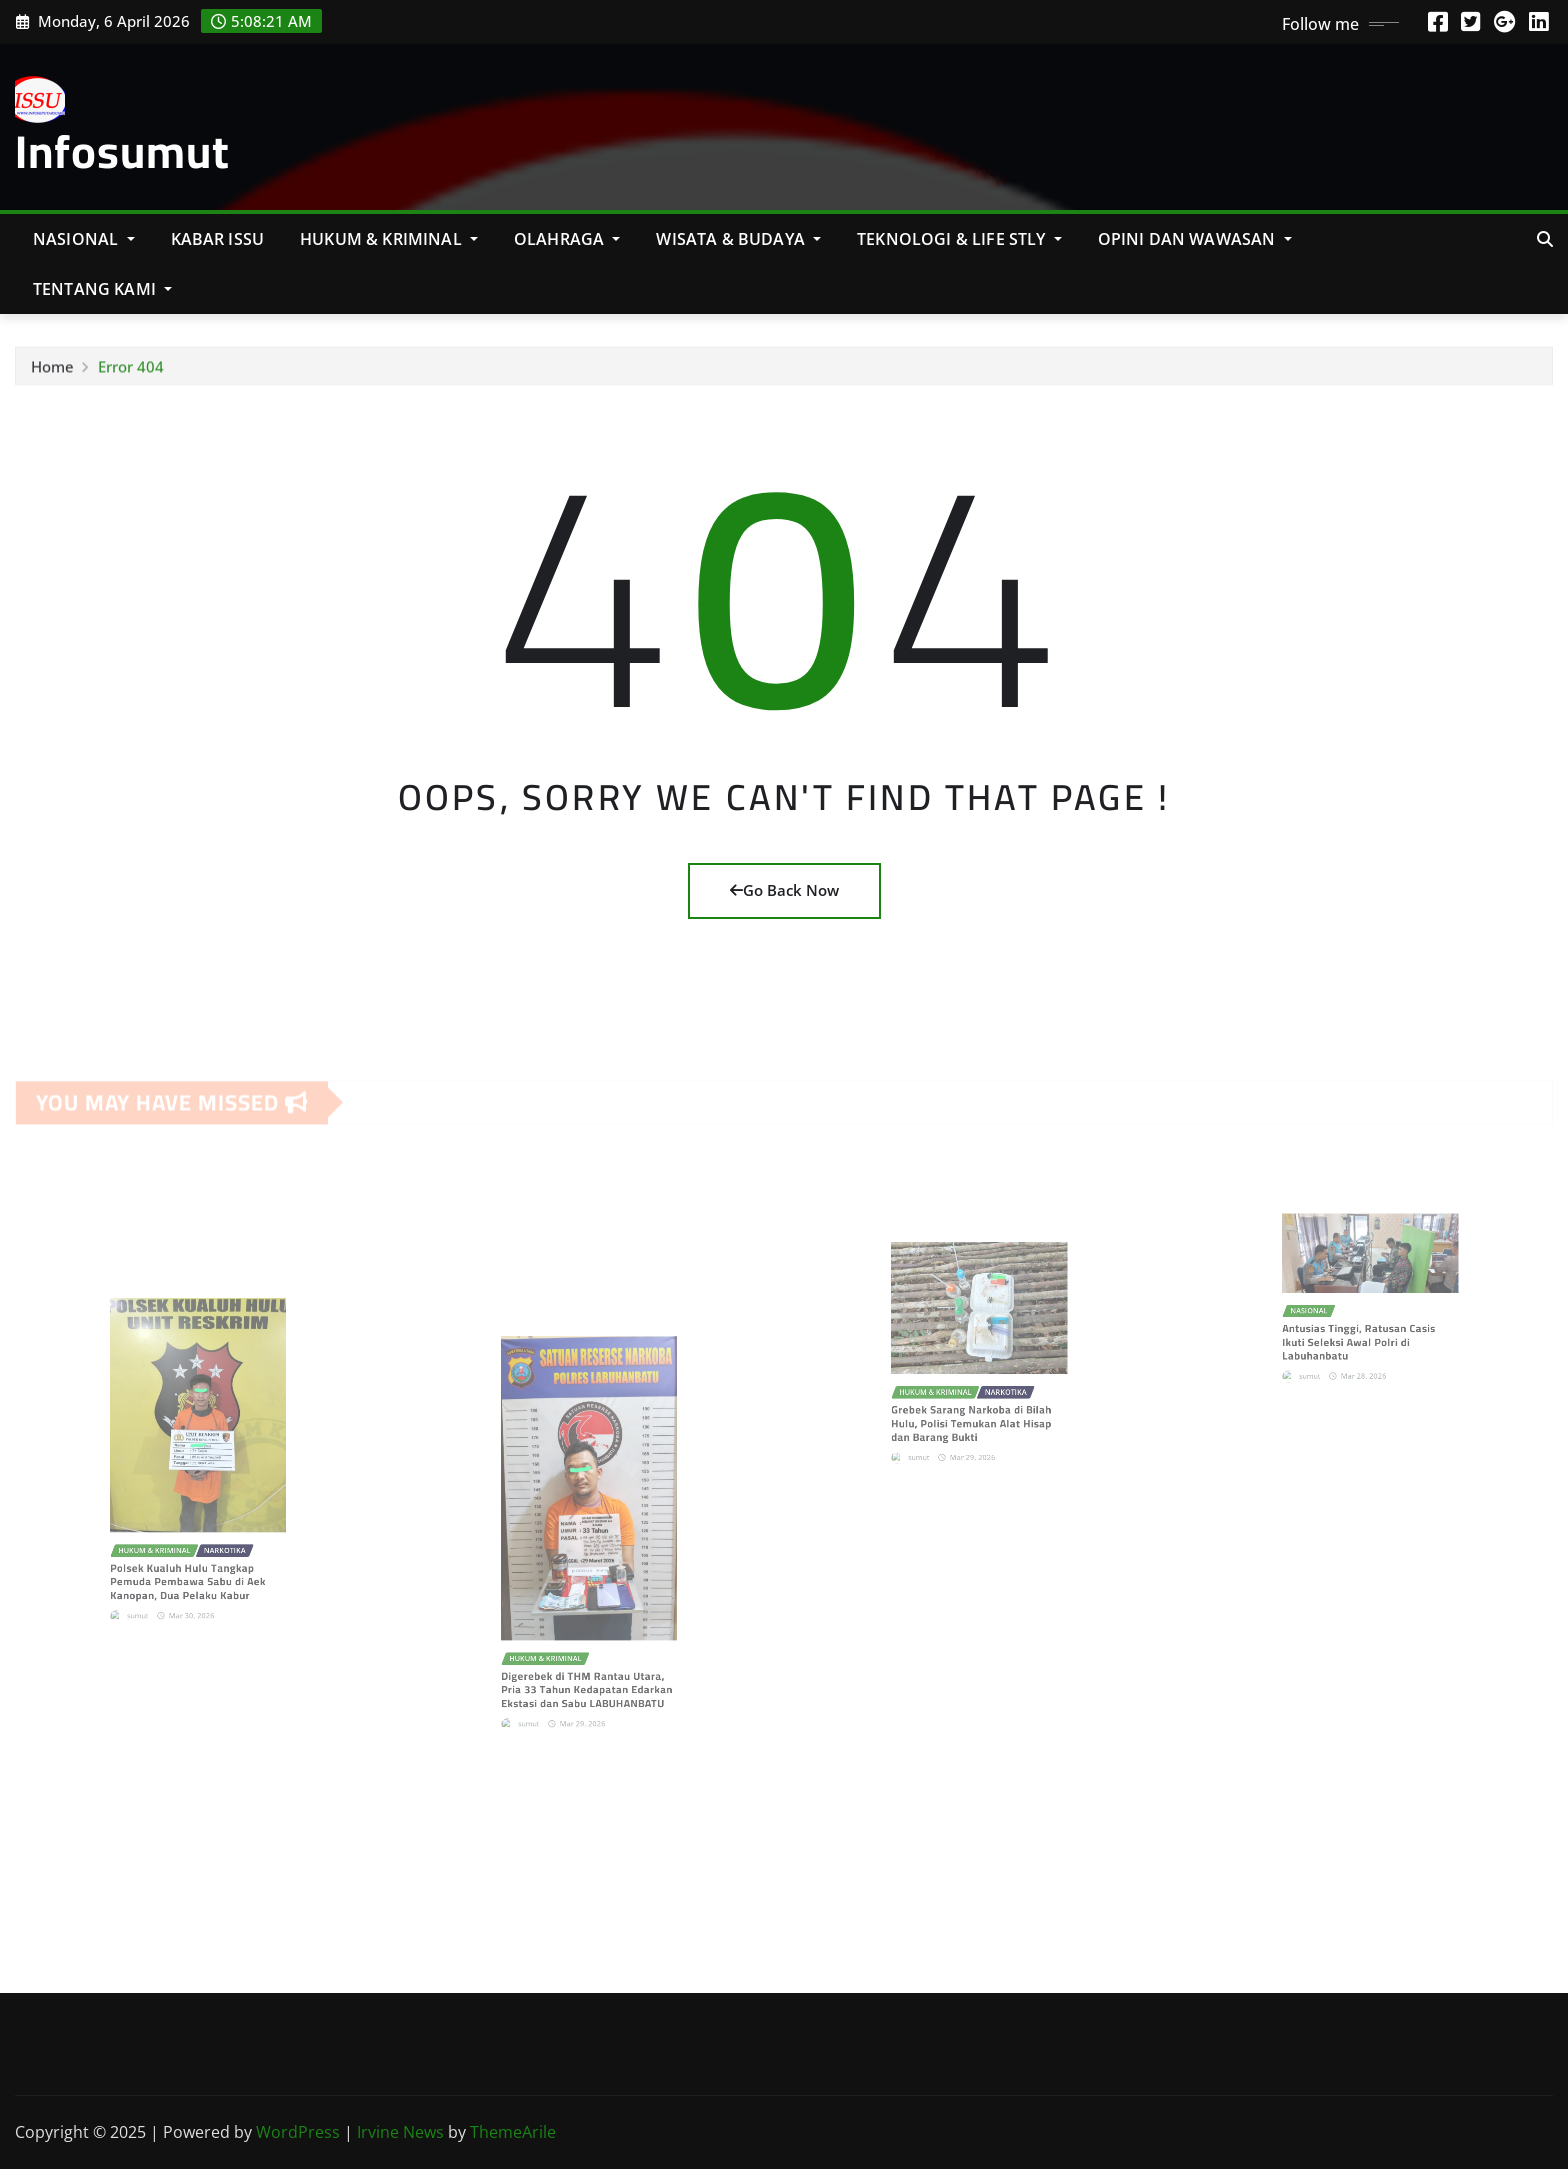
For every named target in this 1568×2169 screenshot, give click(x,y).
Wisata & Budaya (738, 239)
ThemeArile (513, 2132)
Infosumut (122, 151)
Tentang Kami (102, 289)
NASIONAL (84, 239)
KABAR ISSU (218, 239)
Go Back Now (784, 890)
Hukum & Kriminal (389, 239)
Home (52, 371)
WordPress (298, 2132)
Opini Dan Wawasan (1195, 239)
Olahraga (567, 239)
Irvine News (400, 2132)
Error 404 (131, 371)
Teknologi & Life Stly (959, 239)
